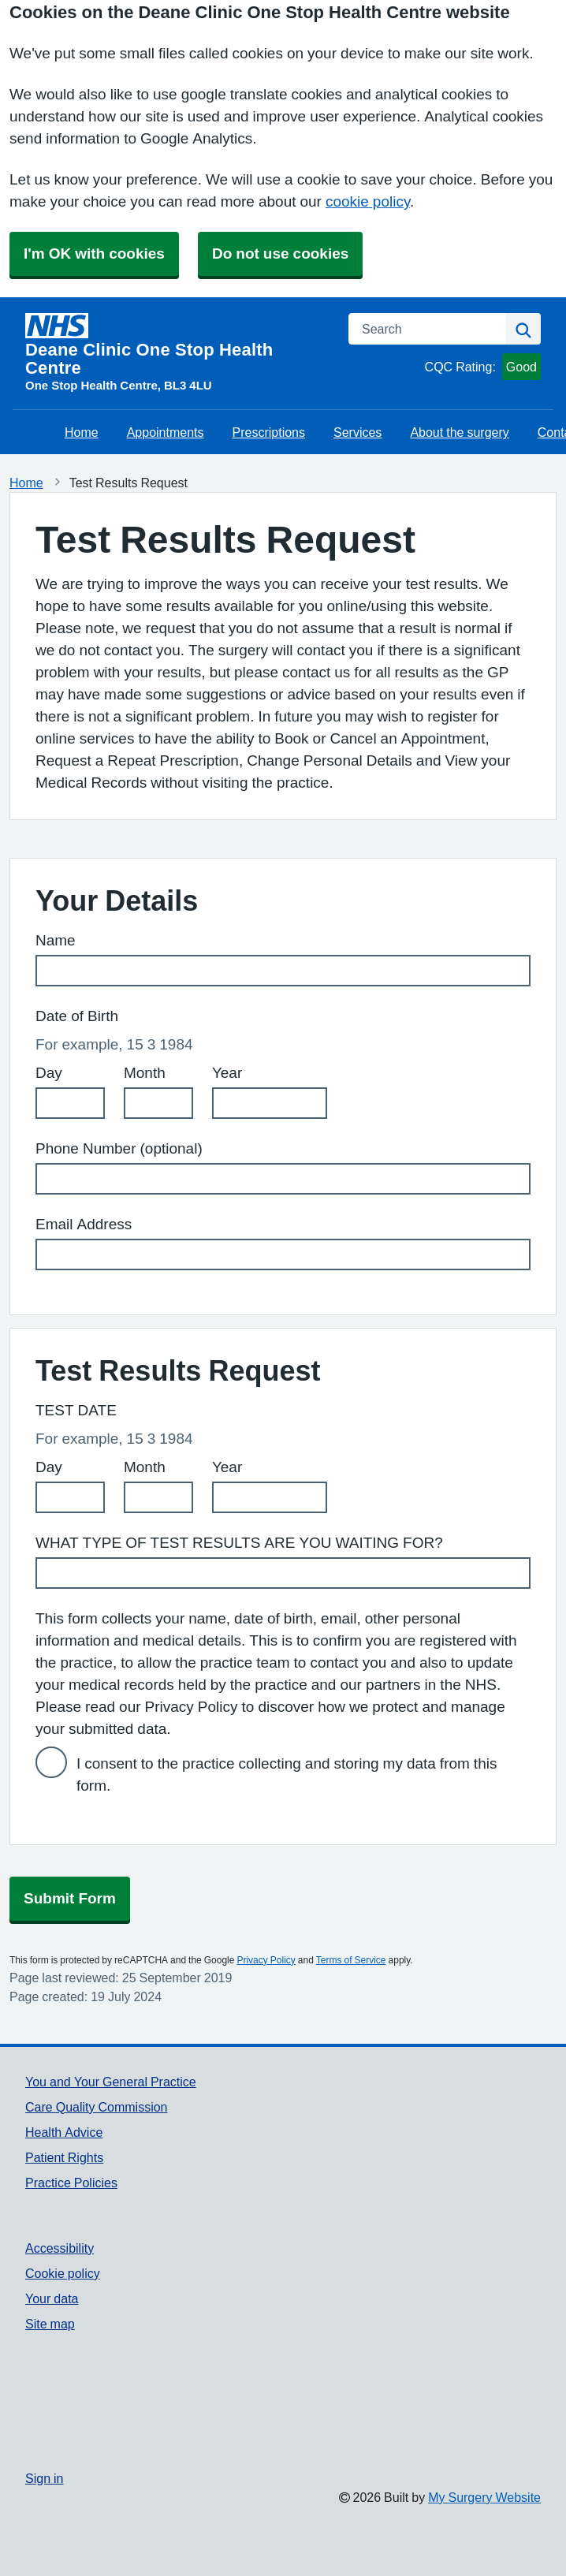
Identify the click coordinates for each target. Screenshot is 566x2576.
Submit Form (70, 1898)
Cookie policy (62, 2273)
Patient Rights (64, 2157)
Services (357, 432)
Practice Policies (71, 2182)
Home (82, 432)
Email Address (83, 1224)
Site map (50, 2323)
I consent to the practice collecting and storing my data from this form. (286, 1774)
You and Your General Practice (110, 2081)
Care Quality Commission (96, 2107)
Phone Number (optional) (119, 1148)
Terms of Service (351, 1960)
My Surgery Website (484, 2497)
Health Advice (63, 2132)
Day (48, 1072)
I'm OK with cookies (94, 253)
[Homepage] (177, 345)
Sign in (44, 2478)
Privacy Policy (265, 1960)
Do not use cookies (280, 253)
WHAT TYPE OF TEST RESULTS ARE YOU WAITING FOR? (239, 1542)
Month (145, 1072)
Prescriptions (269, 432)
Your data (51, 2298)
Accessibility (59, 2248)
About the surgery (459, 432)
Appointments (165, 432)
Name (55, 940)
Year (227, 1072)
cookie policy (368, 201)
